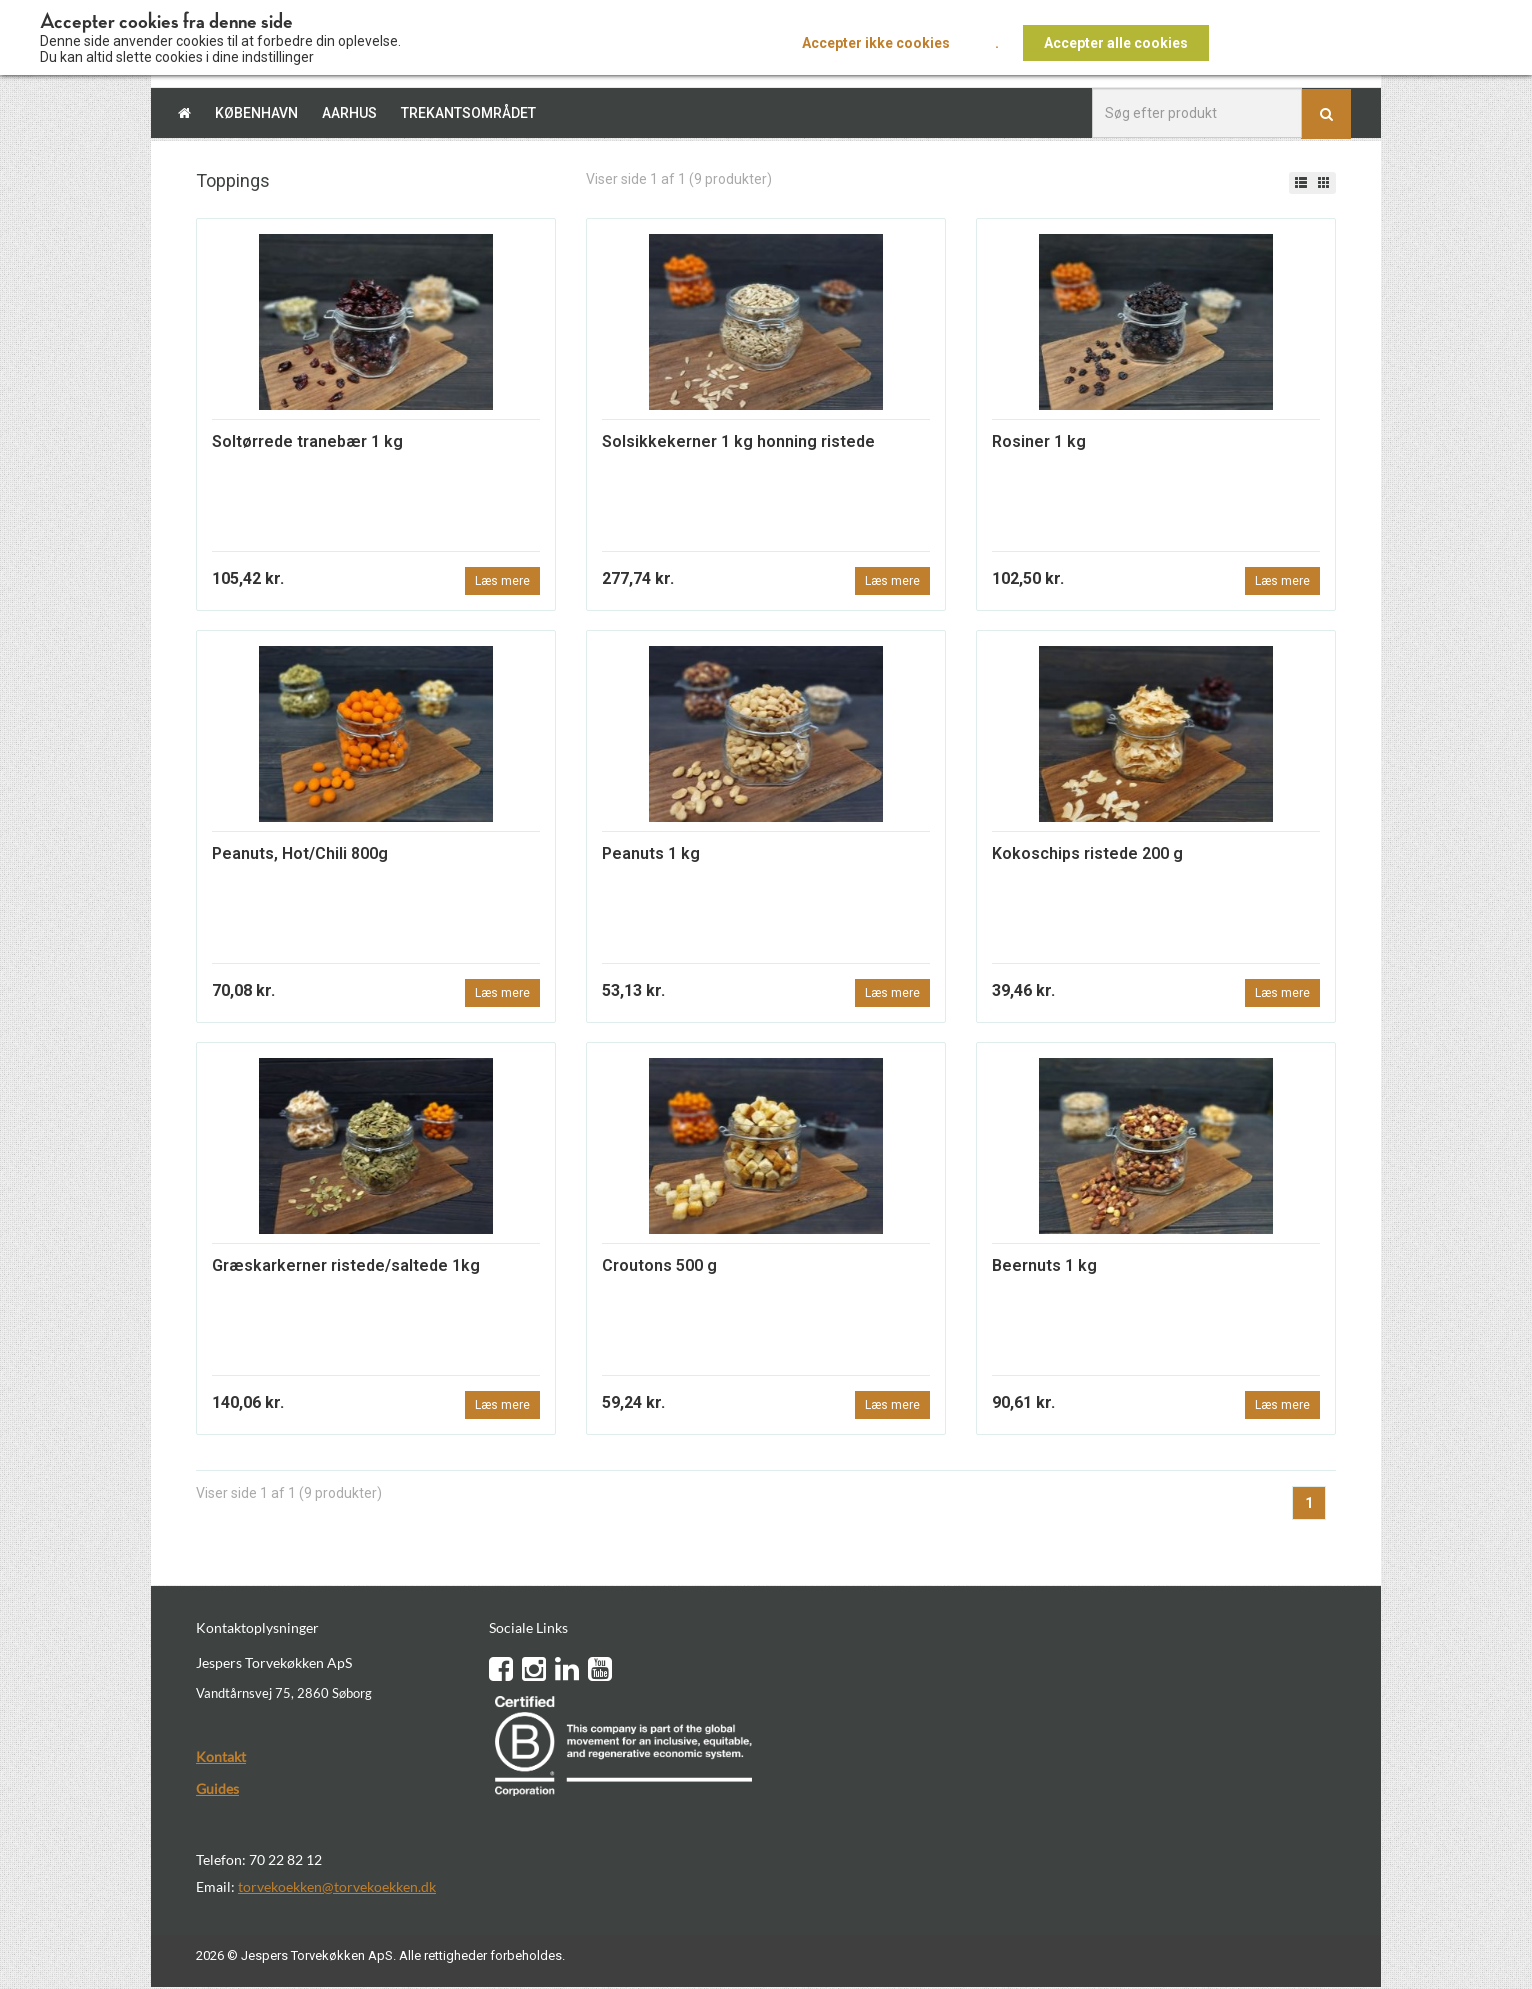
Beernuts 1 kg (1044, 1267)
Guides (217, 1789)
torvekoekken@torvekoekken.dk (337, 1887)
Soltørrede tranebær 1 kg (307, 441)
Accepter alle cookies (1116, 43)
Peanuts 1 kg (651, 854)
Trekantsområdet (468, 113)
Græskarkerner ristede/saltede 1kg (346, 1267)
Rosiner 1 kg (1039, 441)
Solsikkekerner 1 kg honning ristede (738, 441)
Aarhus (349, 113)
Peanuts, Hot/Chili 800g (300, 854)
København (256, 113)
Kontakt (221, 1757)
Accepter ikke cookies (876, 43)
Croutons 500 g (659, 1267)
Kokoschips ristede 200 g (1087, 854)
